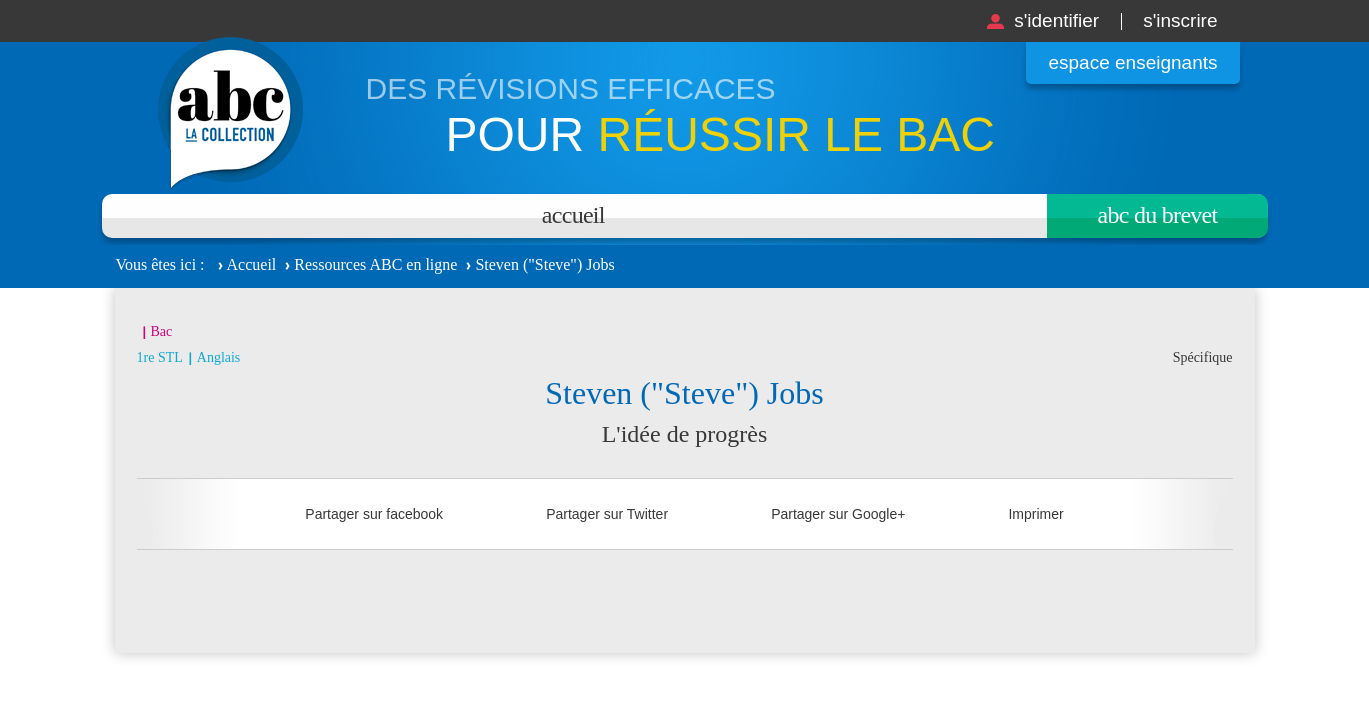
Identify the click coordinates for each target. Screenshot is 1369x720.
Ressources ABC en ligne (375, 264)
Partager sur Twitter (607, 514)
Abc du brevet (1158, 215)
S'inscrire (1180, 20)
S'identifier (1056, 20)
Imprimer (1035, 514)
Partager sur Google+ (838, 514)
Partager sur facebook (374, 514)
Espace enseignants (1132, 62)
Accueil (573, 215)
